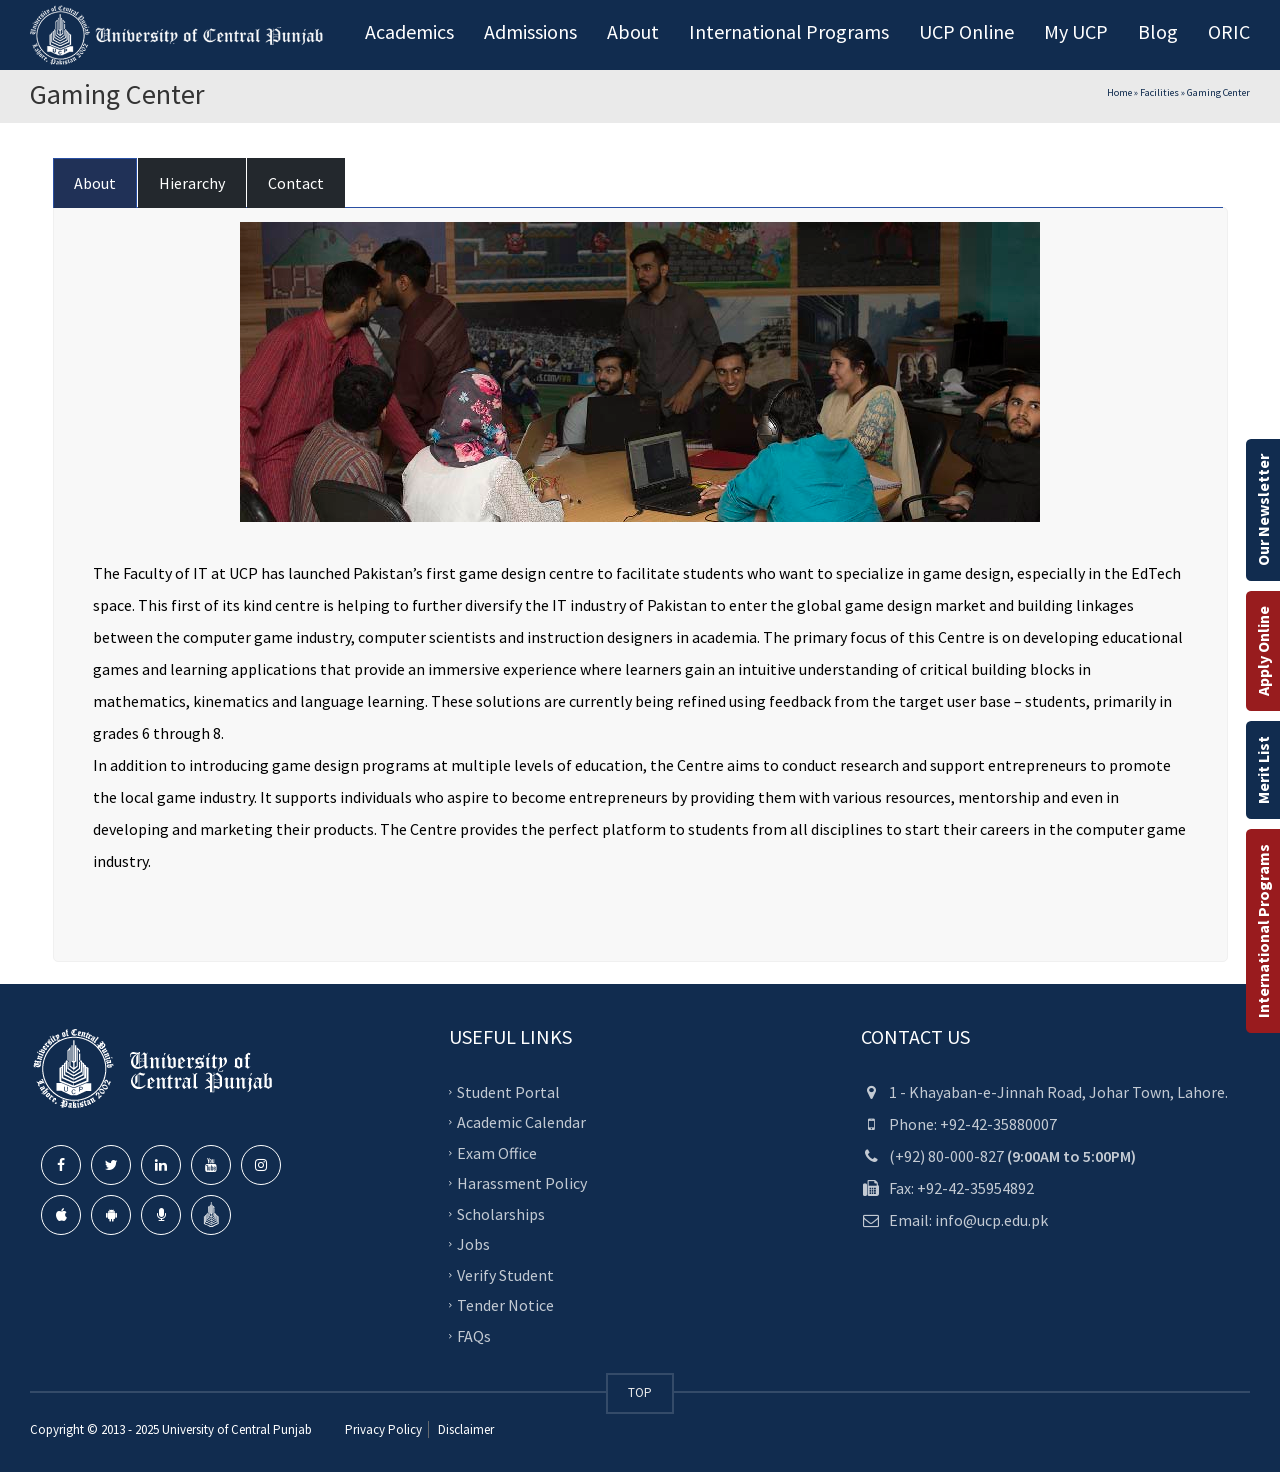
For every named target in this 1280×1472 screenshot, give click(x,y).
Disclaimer (464, 1429)
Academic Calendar (521, 1122)
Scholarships (501, 1213)
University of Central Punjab (237, 1429)
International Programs (1263, 931)
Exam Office (497, 1152)
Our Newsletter (1263, 510)
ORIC (1229, 31)
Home (1119, 92)
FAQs (474, 1335)
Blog (1158, 31)
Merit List (1263, 770)
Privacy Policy (383, 1429)
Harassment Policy (522, 1183)
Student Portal (508, 1091)
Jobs (473, 1244)
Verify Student (505, 1274)
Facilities (1159, 92)
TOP (640, 1392)
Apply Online (1263, 651)
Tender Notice (505, 1305)
